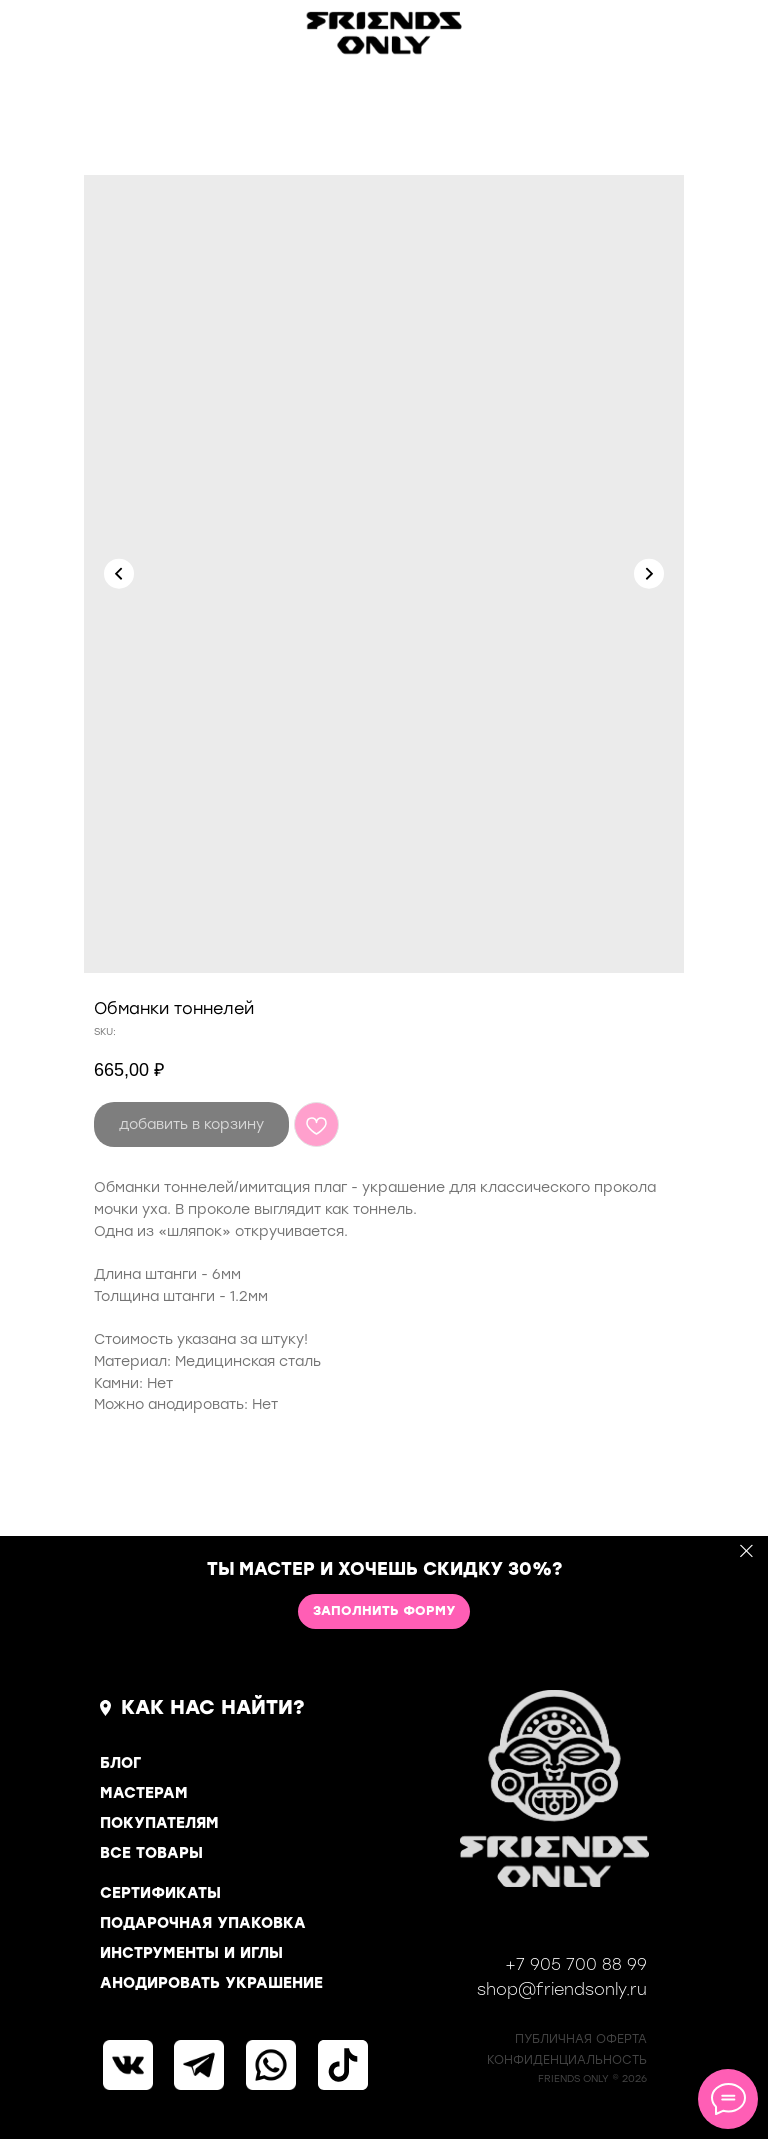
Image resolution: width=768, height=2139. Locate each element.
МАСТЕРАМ (144, 1793)
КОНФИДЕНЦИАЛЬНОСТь (567, 2060)
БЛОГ (120, 1763)
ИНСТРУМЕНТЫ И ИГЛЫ (191, 1953)
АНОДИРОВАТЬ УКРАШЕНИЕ (211, 1983)
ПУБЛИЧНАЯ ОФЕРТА (581, 2039)
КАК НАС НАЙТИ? (213, 1707)
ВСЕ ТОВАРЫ (151, 1853)
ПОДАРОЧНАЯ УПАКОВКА (203, 1923)
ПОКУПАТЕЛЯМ (159, 1823)
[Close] (746, 1551)
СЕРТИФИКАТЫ (160, 1893)
